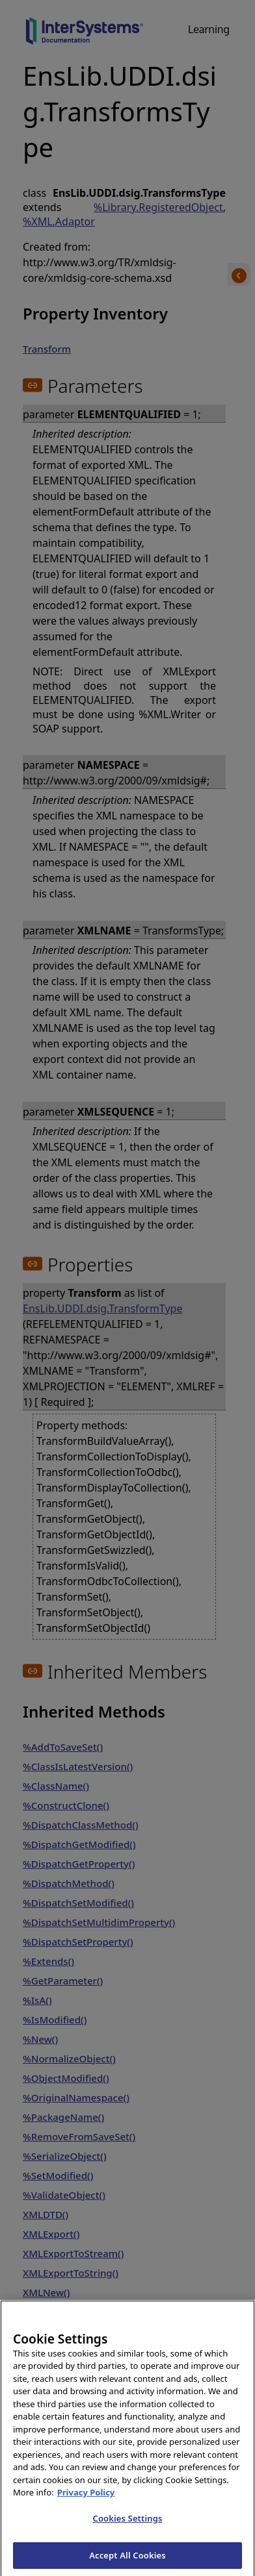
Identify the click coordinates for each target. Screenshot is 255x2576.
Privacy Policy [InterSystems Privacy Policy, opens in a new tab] (86, 2502)
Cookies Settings (128, 2528)
